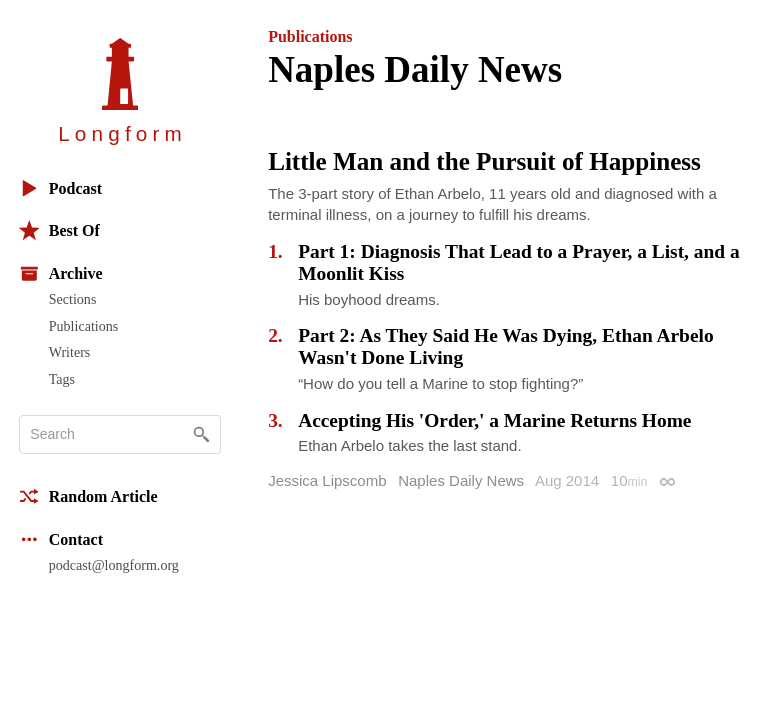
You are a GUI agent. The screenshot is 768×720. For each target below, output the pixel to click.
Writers (70, 352)
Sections (73, 299)
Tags (62, 379)
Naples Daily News (461, 480)
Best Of (59, 230)
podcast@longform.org (114, 565)
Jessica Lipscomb (327, 480)
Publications (83, 326)
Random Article (88, 496)
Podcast (60, 188)
